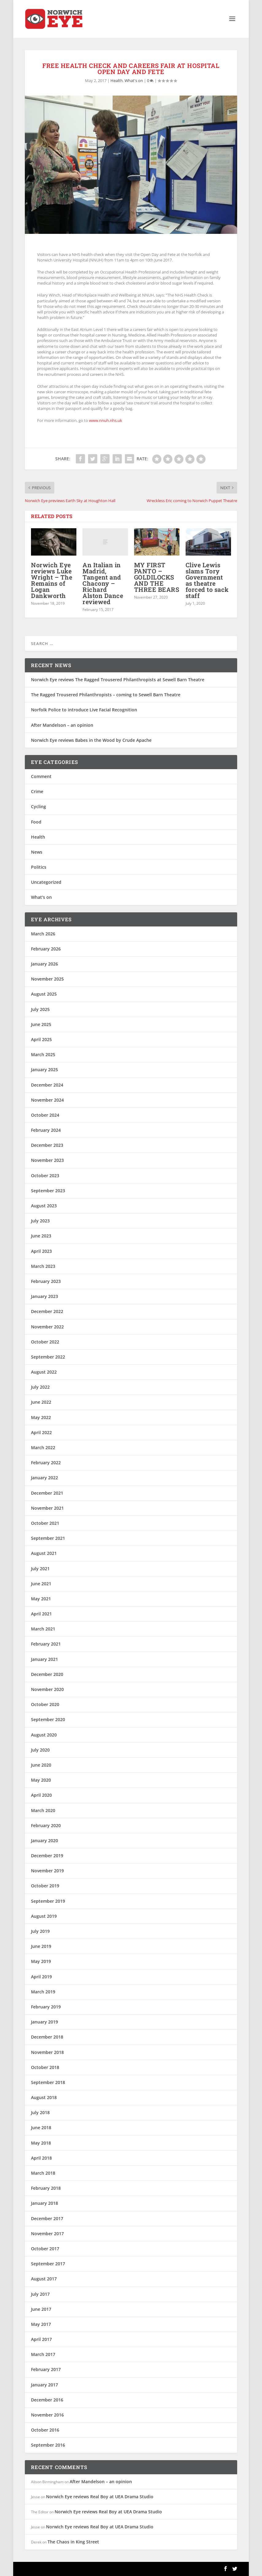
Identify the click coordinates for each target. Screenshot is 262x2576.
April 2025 (41, 1039)
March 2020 (43, 1810)
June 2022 (41, 1402)
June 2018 (41, 2128)
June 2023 (41, 1236)
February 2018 (46, 2188)
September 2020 (48, 1719)
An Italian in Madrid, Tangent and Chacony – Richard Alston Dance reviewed (103, 583)
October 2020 (45, 1704)
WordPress (124, 2569)
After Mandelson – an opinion (62, 725)
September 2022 (48, 1357)
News (36, 852)
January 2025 (44, 1069)
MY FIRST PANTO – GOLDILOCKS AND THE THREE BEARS (156, 577)
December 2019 (47, 1855)
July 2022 (40, 1387)
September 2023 (48, 1191)
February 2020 (46, 1825)
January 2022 (44, 1478)
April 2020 (41, 1795)
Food (36, 822)
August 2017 (44, 2279)
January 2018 (44, 2203)
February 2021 (46, 1644)
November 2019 (47, 1871)
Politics (38, 867)
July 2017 (40, 2294)
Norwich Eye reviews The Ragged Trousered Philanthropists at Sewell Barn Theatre (117, 679)
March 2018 (43, 2173)
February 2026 (46, 949)
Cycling (38, 806)
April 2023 (41, 1251)
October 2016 (45, 2430)
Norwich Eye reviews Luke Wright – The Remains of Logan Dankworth (51, 580)
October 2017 (45, 2249)
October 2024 (45, 1115)
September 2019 (48, 1901)
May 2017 (41, 2324)
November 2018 (47, 2052)
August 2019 (44, 1916)
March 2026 (43, 934)
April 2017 (41, 2339)
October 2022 (45, 1342)
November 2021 (47, 1508)
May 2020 (41, 1780)
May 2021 (41, 1599)
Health (116, 80)
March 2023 (43, 1266)
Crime (37, 791)
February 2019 (46, 2007)
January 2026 (44, 964)
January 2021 (44, 1659)
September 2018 (48, 2082)
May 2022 (41, 1417)
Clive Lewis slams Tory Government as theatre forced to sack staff (207, 580)
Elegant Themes (67, 2569)
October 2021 (45, 1523)
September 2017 (48, 2264)
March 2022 (43, 1447)
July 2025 (40, 1009)
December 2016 (47, 2400)
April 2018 (41, 2158)
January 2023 (44, 1296)
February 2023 (46, 1281)
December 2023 (47, 1145)
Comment (41, 776)
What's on (134, 80)
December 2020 (47, 1674)
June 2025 (41, 1024)
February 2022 (46, 1462)
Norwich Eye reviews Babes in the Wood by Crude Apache (91, 740)
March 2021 (43, 1629)
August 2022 (44, 1372)
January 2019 (44, 2022)
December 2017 (47, 2218)
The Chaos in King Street (73, 2542)
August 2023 (44, 1206)
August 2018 (44, 2097)
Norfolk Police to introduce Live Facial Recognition (84, 710)
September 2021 (48, 1538)
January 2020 (44, 1840)
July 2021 (40, 1568)
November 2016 (47, 2415)
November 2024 (47, 1100)
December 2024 (47, 1085)
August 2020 (44, 1735)
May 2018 (41, 2143)
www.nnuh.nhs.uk (105, 420)
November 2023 (47, 1160)
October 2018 (45, 2067)
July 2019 (40, 1931)
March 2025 (43, 1054)
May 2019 (41, 1961)
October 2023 (45, 1175)
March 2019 (43, 1992)
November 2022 (47, 1327)
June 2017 (41, 2309)
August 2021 (44, 1553)
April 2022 (41, 1432)
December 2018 (47, 2037)
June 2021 (41, 1584)
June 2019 (41, 1946)
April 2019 (41, 1977)
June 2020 (41, 1765)
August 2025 (44, 994)
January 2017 (44, 2385)
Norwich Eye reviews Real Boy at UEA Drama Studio (99, 2496)
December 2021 (47, 1493)
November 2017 (47, 2233)
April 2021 (41, 1614)
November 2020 (47, 1689)
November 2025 (47, 979)
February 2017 (46, 2370)
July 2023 (40, 1221)
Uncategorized (46, 882)
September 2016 (48, 2445)
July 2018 (40, 2112)
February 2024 (46, 1130)
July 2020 (40, 1750)
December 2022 (47, 1311)
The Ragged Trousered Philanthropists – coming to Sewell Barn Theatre (105, 695)
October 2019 (45, 1886)
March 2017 (43, 2354)
